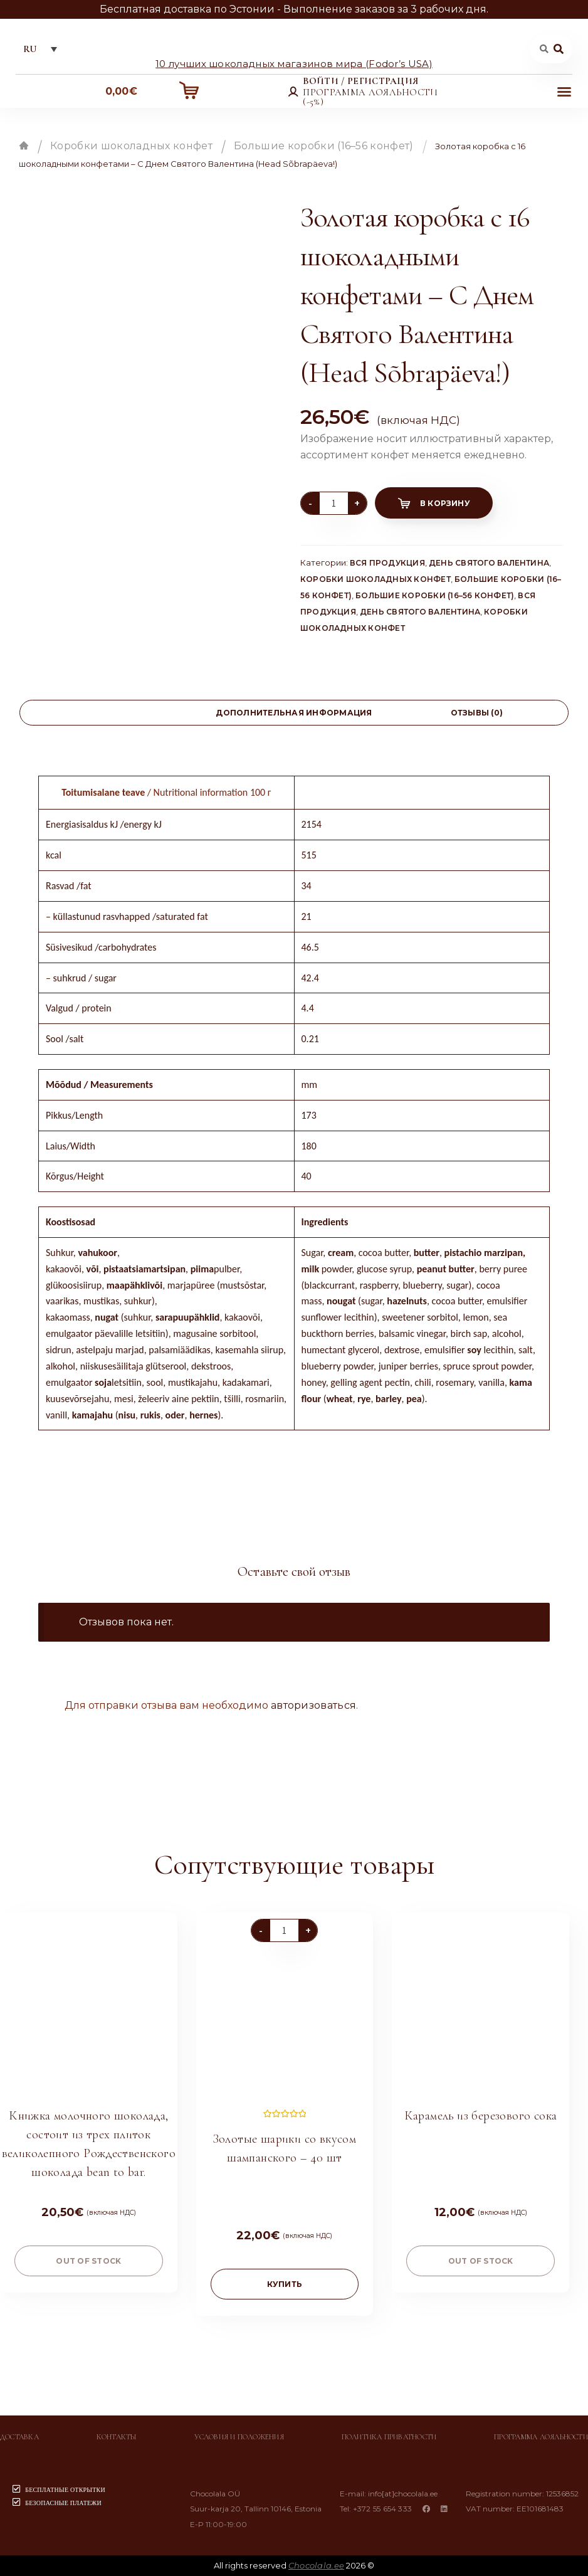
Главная (24, 145)
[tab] (111, 712)
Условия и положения (239, 2436)
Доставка (19, 2436)
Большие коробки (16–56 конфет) (324, 146)
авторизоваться (313, 1705)
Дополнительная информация (294, 712)
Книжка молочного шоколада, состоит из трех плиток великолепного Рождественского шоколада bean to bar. (89, 2144)
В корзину (445, 503)
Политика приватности (389, 2436)
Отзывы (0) (477, 712)
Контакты (117, 2436)
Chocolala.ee (316, 2565)
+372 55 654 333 (382, 2508)
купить (284, 2284)
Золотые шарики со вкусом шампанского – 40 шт (285, 2148)
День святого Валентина (489, 562)
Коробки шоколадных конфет (131, 146)
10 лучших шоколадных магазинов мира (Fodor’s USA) (294, 63)
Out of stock (88, 2261)
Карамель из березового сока (480, 2115)
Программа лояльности (541, 2436)
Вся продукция (387, 562)
